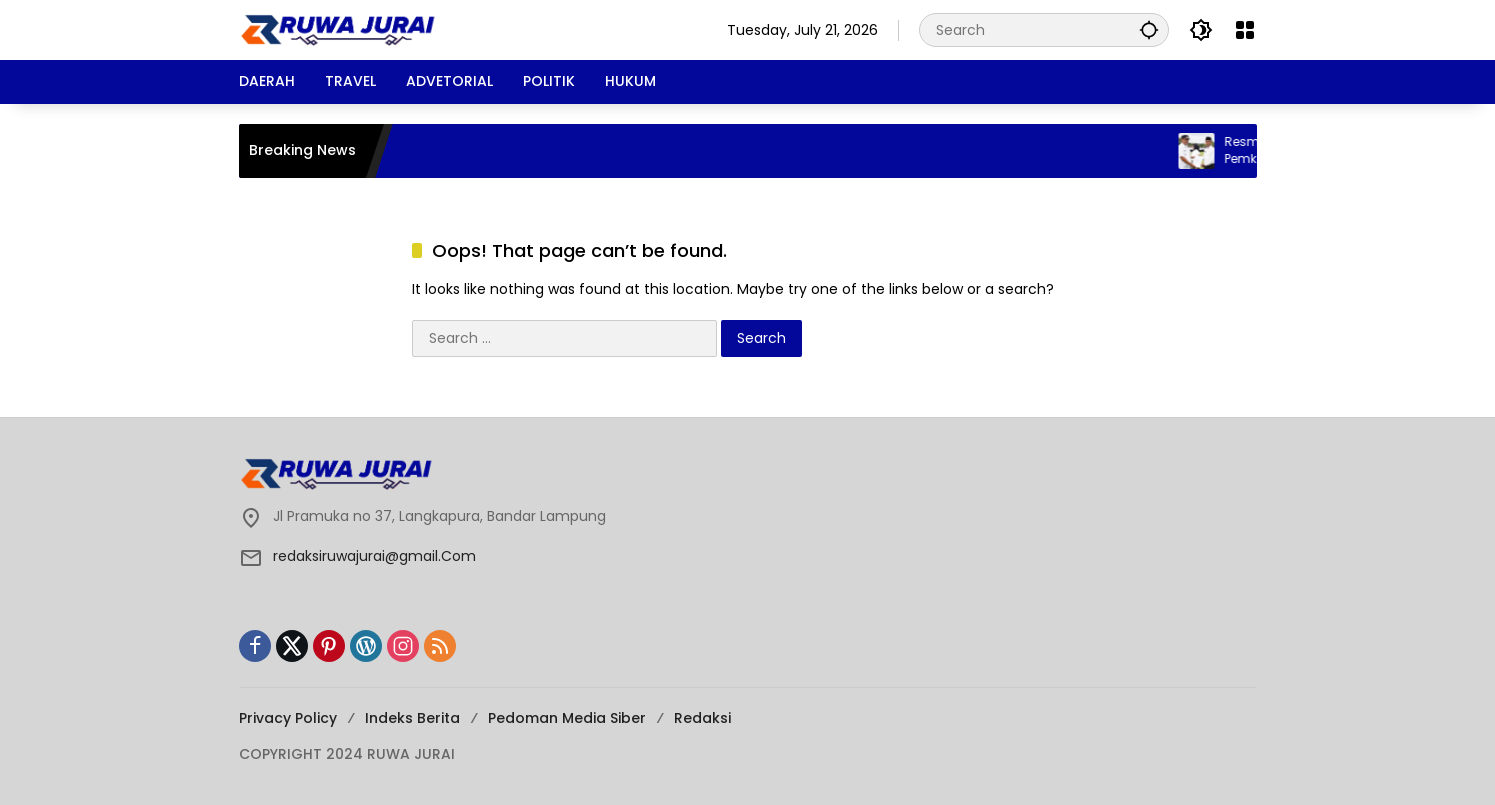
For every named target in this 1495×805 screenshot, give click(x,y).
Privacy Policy (288, 718)
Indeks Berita (412, 718)
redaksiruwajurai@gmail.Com (374, 556)
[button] (1149, 29)
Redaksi (702, 718)
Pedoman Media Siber (567, 718)
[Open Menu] (1245, 30)
